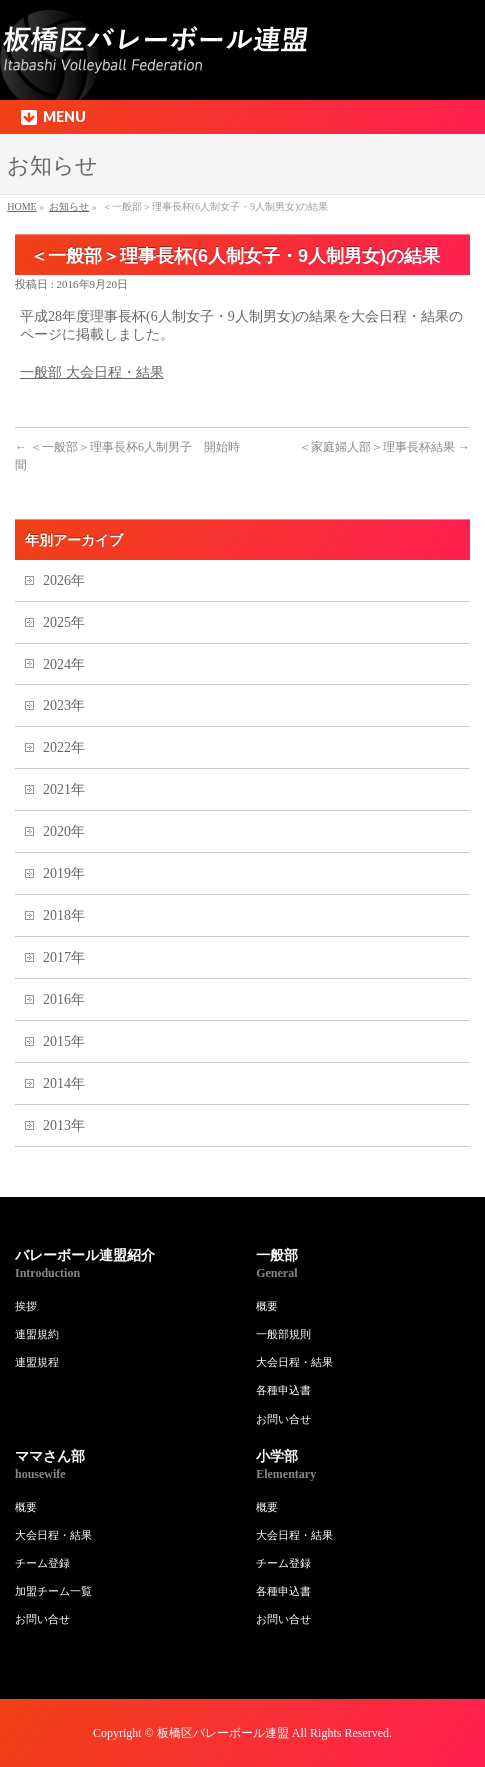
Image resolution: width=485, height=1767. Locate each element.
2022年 (64, 747)
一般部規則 (283, 1334)
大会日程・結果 (294, 1362)
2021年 (64, 789)
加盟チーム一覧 (53, 1591)
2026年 (64, 580)
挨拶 (26, 1306)
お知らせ (69, 206)
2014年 (64, 1083)
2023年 (64, 705)
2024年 (64, 664)
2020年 (64, 831)
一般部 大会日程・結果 (92, 372)
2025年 (64, 622)
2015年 (64, 1041)
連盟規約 (37, 1334)
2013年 (64, 1125)
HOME (21, 206)
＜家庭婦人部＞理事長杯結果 (384, 447)
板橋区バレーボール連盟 (223, 1733)
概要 (267, 1306)
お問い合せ (283, 1419)
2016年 (64, 999)
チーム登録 (42, 1563)
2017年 (64, 957)
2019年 (64, 873)
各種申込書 (283, 1390)
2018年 (64, 915)
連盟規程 (37, 1362)
